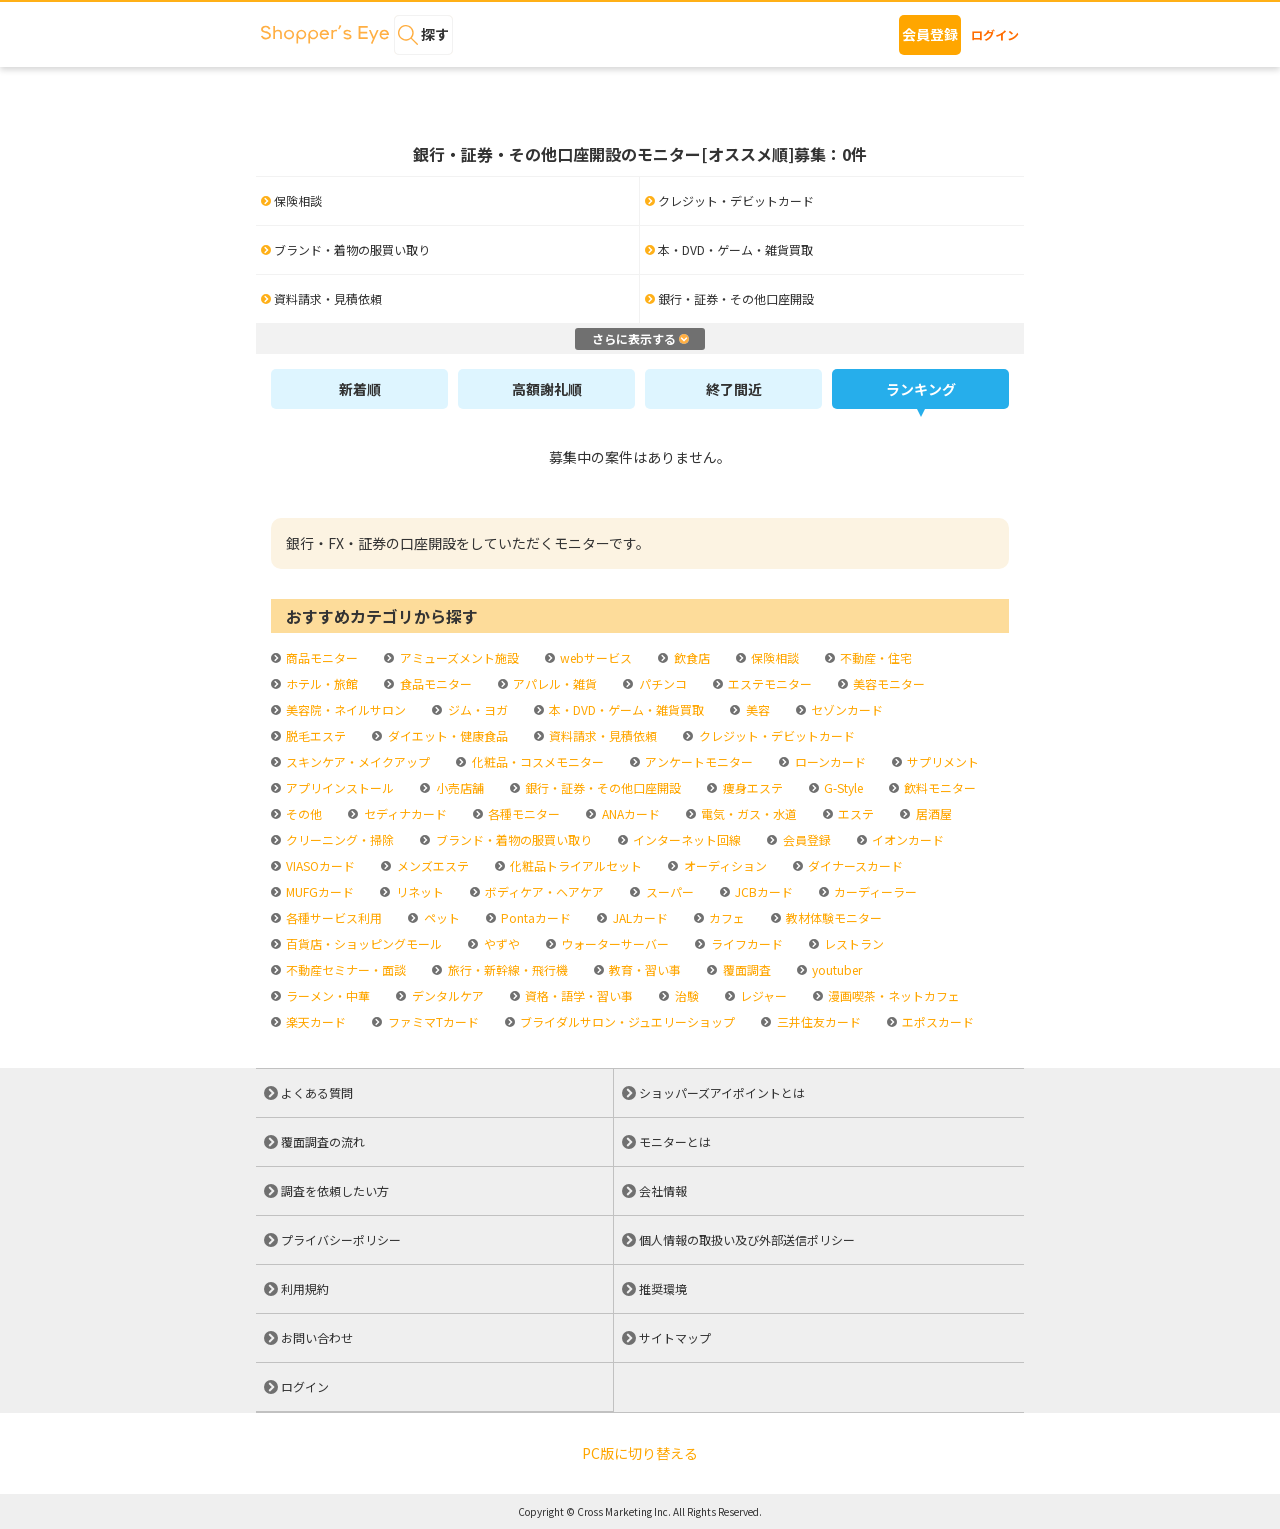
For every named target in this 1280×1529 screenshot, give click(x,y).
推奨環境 (663, 1288)
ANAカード (629, 813)
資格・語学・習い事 (577, 995)
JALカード (639, 917)
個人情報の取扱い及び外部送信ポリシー (747, 1239)
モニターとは (675, 1141)
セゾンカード (845, 709)
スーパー (668, 891)
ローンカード (829, 761)
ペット (440, 917)
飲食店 (690, 657)
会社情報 (663, 1190)
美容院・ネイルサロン (344, 709)
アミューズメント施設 (458, 657)
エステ (854, 813)
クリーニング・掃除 (338, 839)
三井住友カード (817, 1021)
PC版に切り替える (640, 1453)
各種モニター (522, 813)
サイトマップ (675, 1337)
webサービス (594, 657)
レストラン (852, 943)
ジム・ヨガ (476, 709)
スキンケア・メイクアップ (356, 761)
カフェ (725, 917)
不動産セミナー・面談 (344, 969)
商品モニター (320, 657)
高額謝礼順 (547, 389)
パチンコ (661, 683)
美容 (756, 709)
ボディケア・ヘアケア (543, 891)
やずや (500, 943)
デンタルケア (446, 995)
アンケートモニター (697, 761)
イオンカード (906, 839)
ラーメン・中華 (326, 995)
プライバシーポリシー (341, 1239)
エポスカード (936, 1021)
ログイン (995, 34)
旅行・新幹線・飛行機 (506, 969)
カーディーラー (874, 891)
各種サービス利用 (332, 917)
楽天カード (314, 1021)
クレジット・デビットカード (775, 735)
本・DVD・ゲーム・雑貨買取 (625, 709)
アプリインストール (338, 787)
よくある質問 (317, 1092)
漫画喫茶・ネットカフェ (892, 995)
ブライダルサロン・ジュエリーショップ (626, 1021)
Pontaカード (534, 917)
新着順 (360, 389)
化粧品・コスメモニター (536, 761)
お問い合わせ (317, 1337)
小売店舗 (458, 787)
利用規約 (305, 1288)
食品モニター (434, 683)
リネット (418, 891)
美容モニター (887, 683)
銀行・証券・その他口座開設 (601, 787)
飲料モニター (938, 787)
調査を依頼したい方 (335, 1190)
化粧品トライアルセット (574, 865)
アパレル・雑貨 (553, 683)
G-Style (842, 787)
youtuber (835, 969)
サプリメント (941, 761)
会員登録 (930, 34)
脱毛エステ (314, 735)
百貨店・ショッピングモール (362, 943)
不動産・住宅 (874, 657)
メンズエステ (431, 865)
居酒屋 (932, 813)
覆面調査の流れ (323, 1141)
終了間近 (734, 389)
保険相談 (773, 657)
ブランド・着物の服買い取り (512, 839)
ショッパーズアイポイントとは (722, 1092)
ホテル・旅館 (320, 683)
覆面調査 (745, 969)
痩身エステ (751, 787)
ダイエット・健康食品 (446, 735)
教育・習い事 (643, 969)
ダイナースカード (854, 865)
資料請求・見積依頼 (601, 735)
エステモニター (768, 683)
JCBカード (762, 891)
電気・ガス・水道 (747, 813)
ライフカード (745, 943)
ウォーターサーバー (613, 943)
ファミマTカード (432, 1021)
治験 (685, 995)
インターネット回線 (685, 839)
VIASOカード (319, 865)
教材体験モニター (832, 917)
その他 (302, 813)
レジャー (762, 995)
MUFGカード (318, 891)
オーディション (724, 865)
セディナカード (404, 813)
